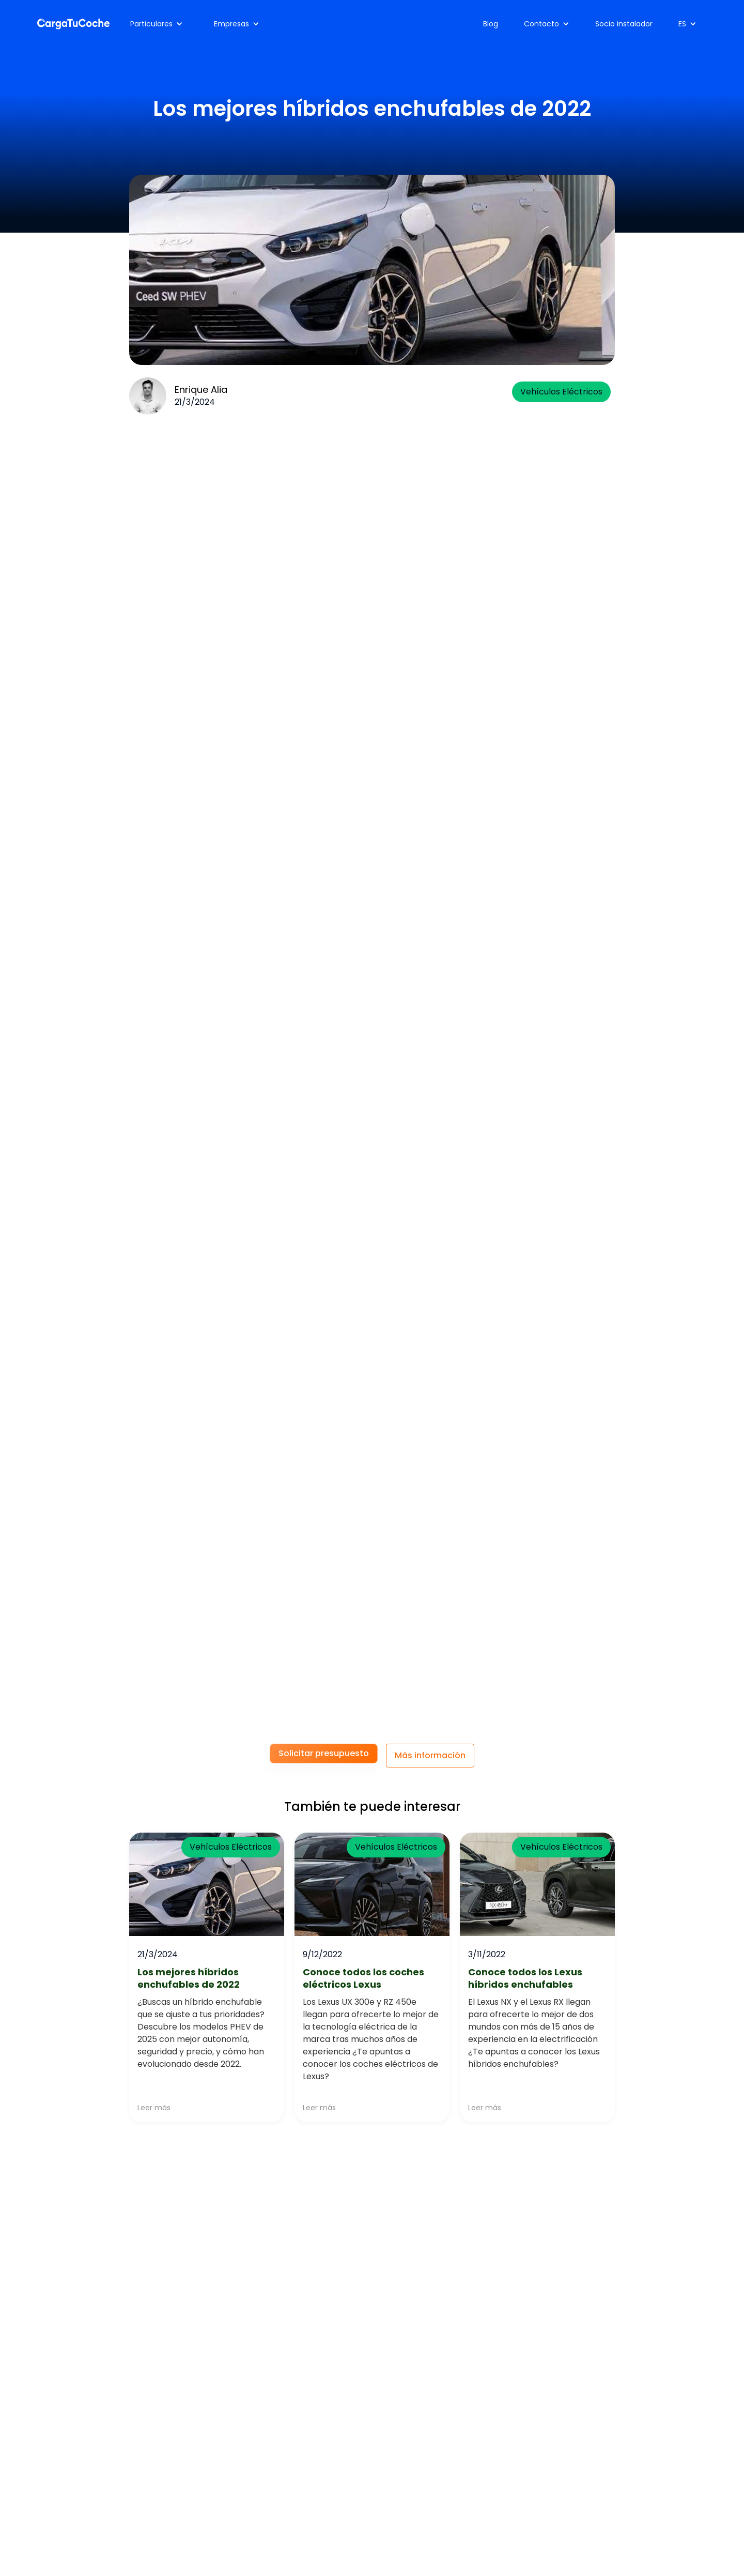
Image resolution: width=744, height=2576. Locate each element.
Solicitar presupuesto (323, 1753)
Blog (490, 24)
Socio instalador (624, 24)
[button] (156, 23)
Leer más (154, 2107)
